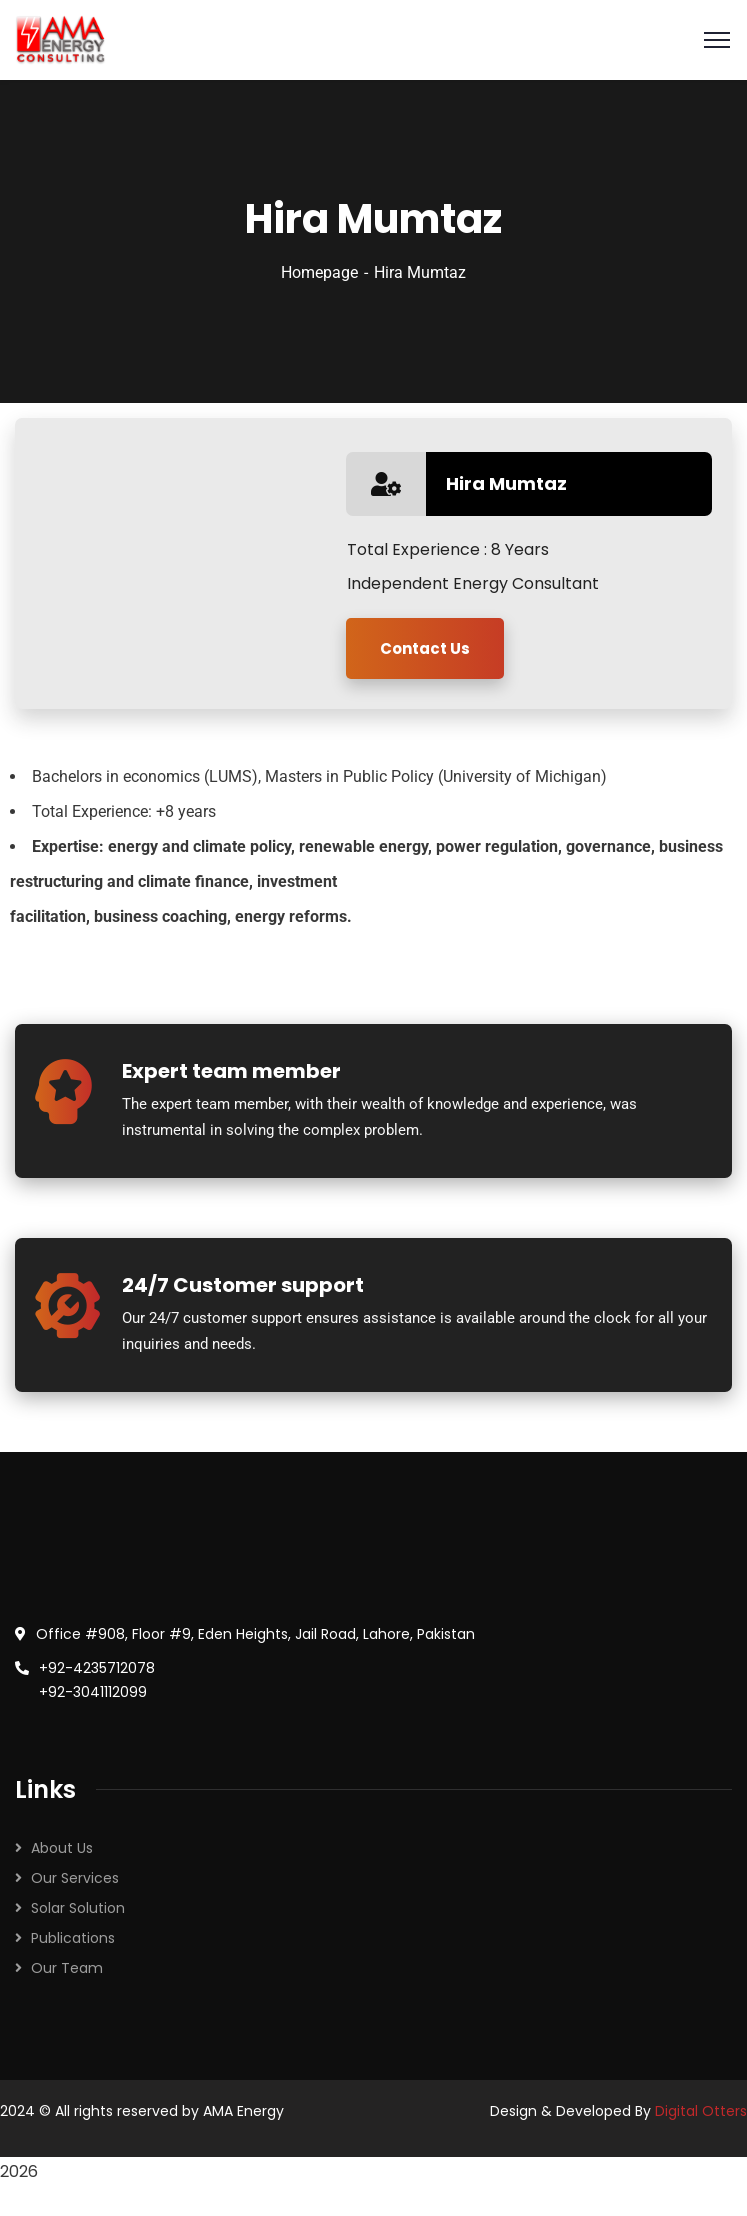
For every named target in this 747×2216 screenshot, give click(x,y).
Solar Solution (78, 1908)
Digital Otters (701, 2111)
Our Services (75, 1878)
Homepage (319, 272)
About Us (62, 1848)
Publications (73, 1938)
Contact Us (425, 648)
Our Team (67, 1968)
